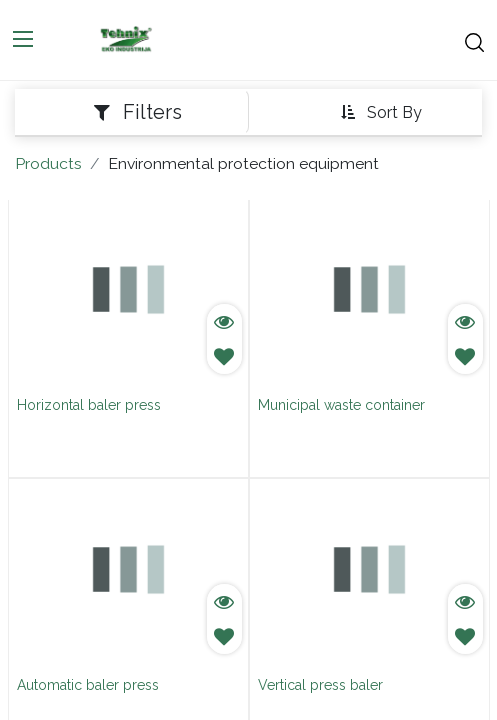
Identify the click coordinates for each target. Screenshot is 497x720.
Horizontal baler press (89, 405)
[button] (381, 112)
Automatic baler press (88, 685)
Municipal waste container (341, 405)
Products (48, 163)
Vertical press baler (320, 685)
